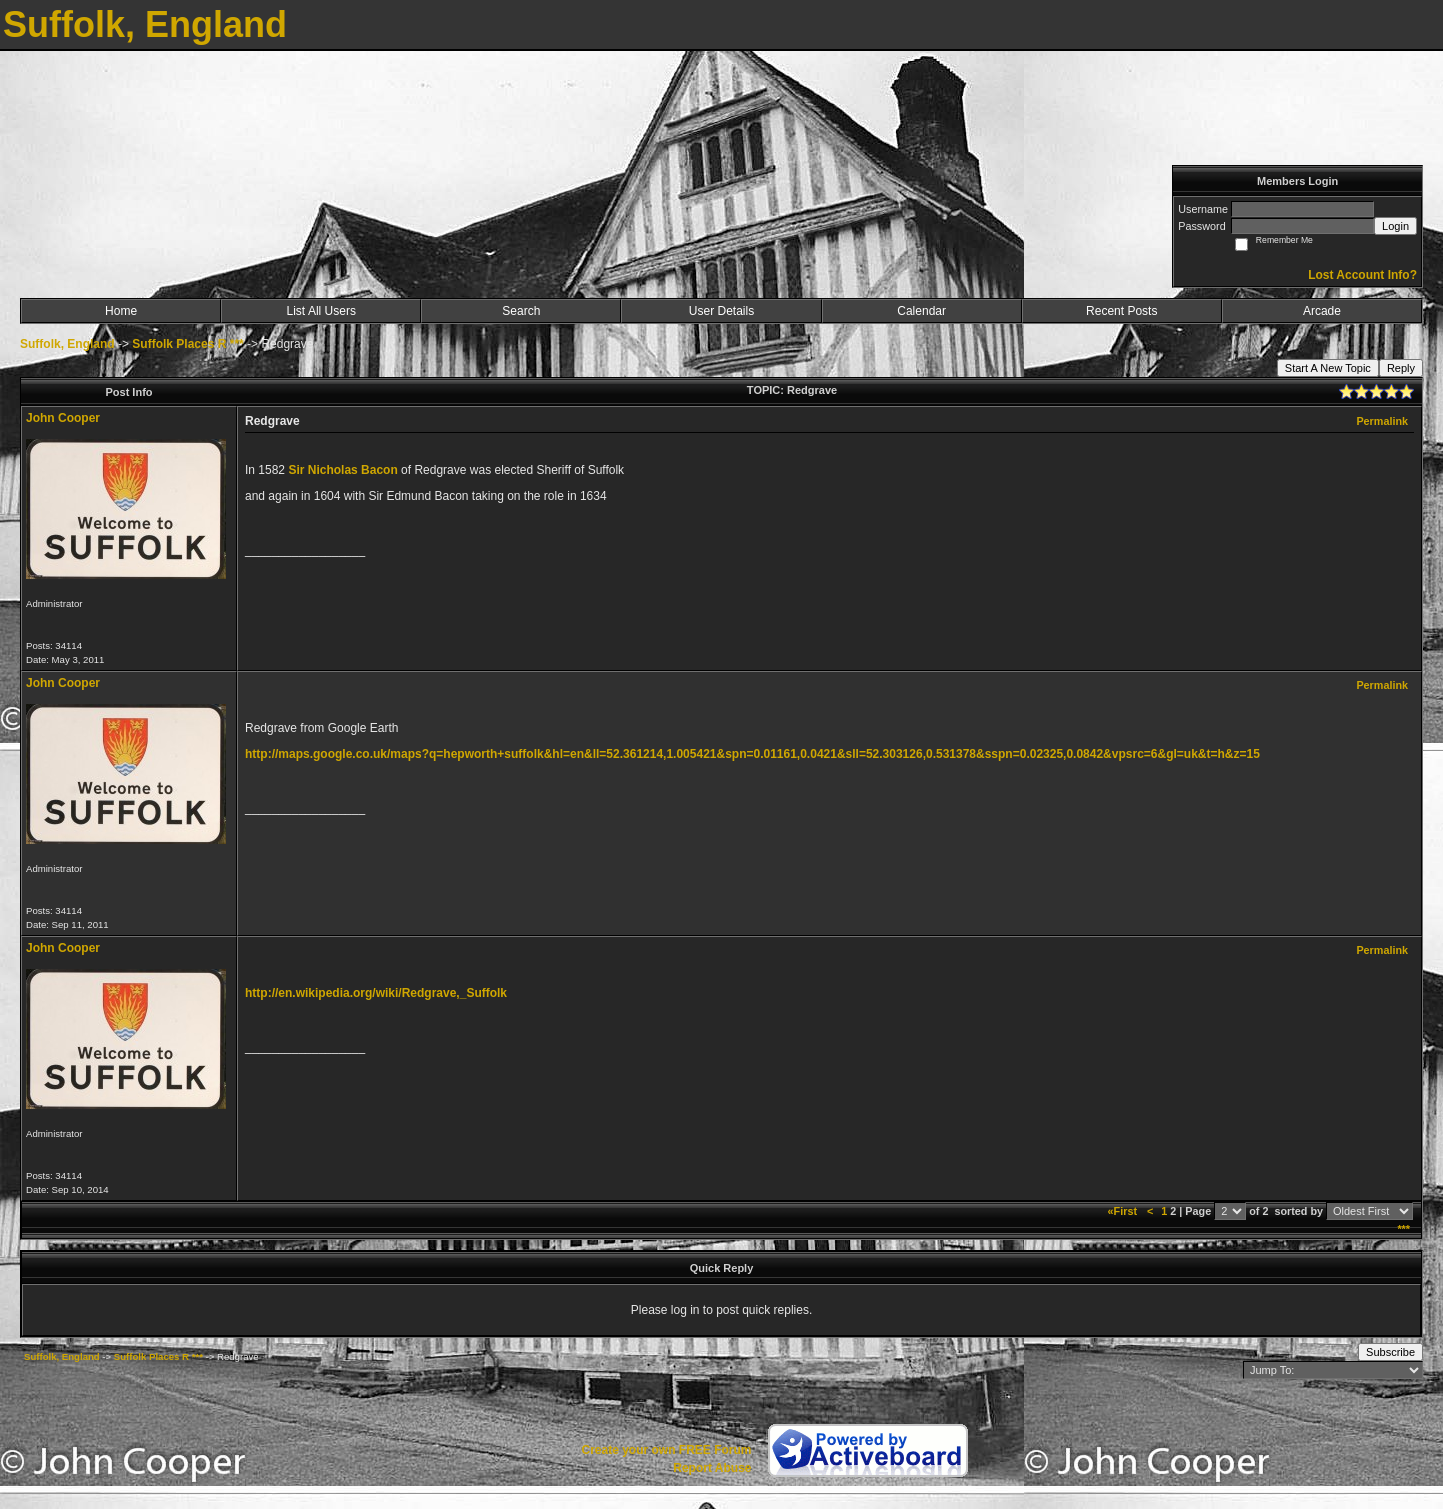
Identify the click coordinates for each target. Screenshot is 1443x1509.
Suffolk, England (67, 344)
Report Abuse (712, 1468)
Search (521, 311)
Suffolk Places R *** (187, 344)
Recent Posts (1121, 311)
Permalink (1382, 421)
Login (1395, 226)
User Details (721, 311)
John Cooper (63, 418)
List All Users (321, 311)
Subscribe (1390, 1352)
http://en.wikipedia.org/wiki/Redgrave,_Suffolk (376, 993)
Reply (1401, 368)
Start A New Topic (1328, 368)
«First (1124, 1211)
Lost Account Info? (1362, 275)
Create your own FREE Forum (666, 1450)
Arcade (1322, 311)
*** (1403, 1229)
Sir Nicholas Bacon (342, 470)
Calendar (921, 311)
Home (121, 311)
